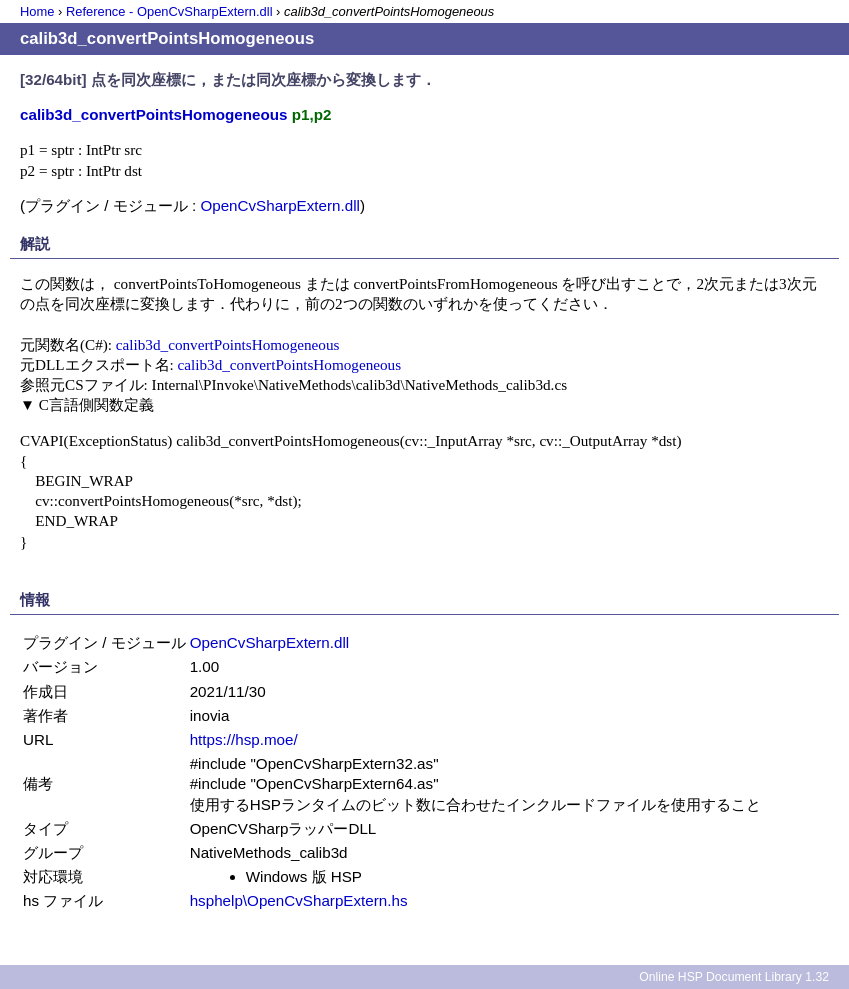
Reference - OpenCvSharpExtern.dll (169, 11)
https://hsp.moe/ (244, 739)
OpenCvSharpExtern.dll (280, 205)
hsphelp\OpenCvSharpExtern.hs (299, 900)
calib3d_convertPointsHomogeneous (228, 344)
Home (37, 11)
